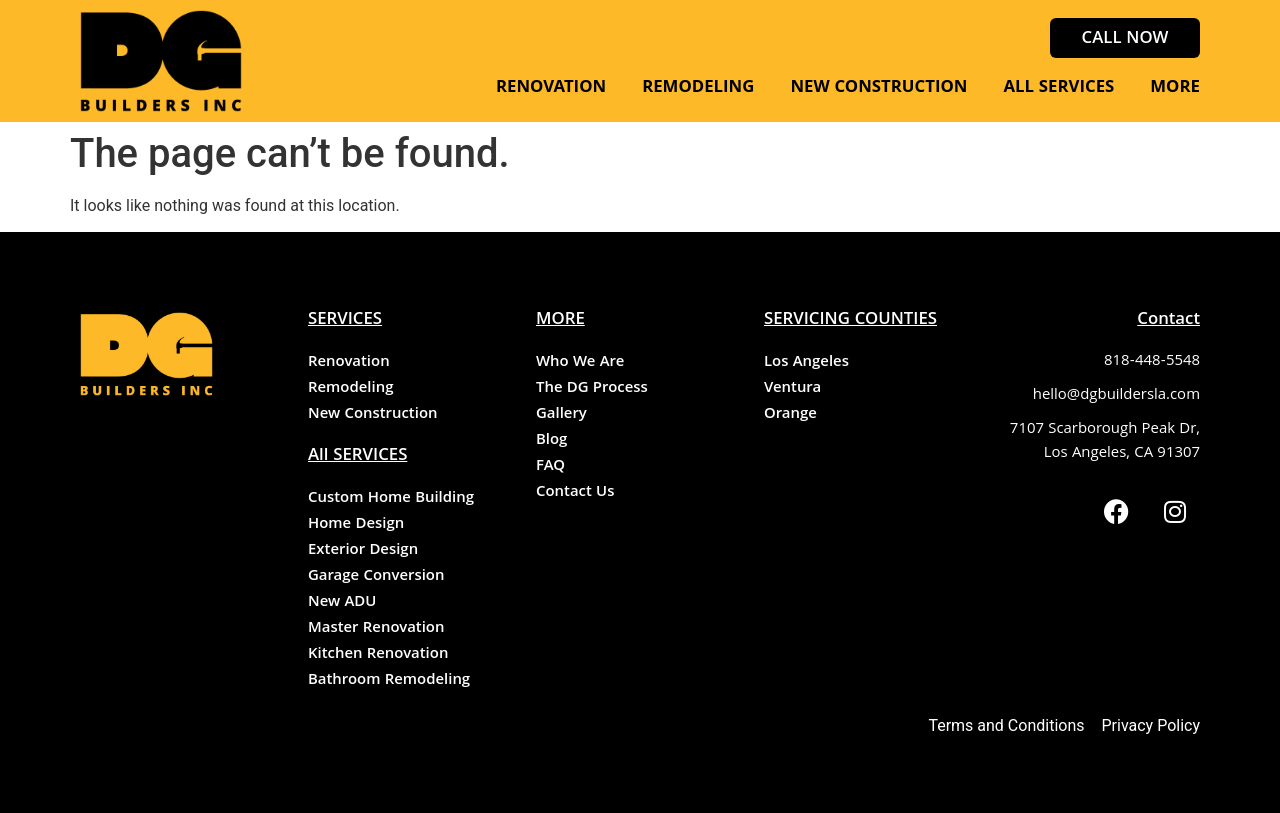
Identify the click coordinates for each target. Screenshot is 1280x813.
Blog (551, 441)
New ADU (342, 603)
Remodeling (350, 389)
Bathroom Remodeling (389, 681)
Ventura (792, 389)
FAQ (550, 467)
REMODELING (698, 88)
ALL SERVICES (1058, 88)
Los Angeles (806, 363)
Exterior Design (363, 551)
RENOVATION (551, 88)
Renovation (349, 363)
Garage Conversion (376, 577)
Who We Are (580, 363)
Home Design (356, 525)
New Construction (372, 415)
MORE (1175, 88)
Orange (790, 415)
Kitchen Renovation (378, 655)
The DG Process (592, 389)
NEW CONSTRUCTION (878, 88)
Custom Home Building (391, 499)
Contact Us (575, 493)
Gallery (561, 415)
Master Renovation (376, 629)
